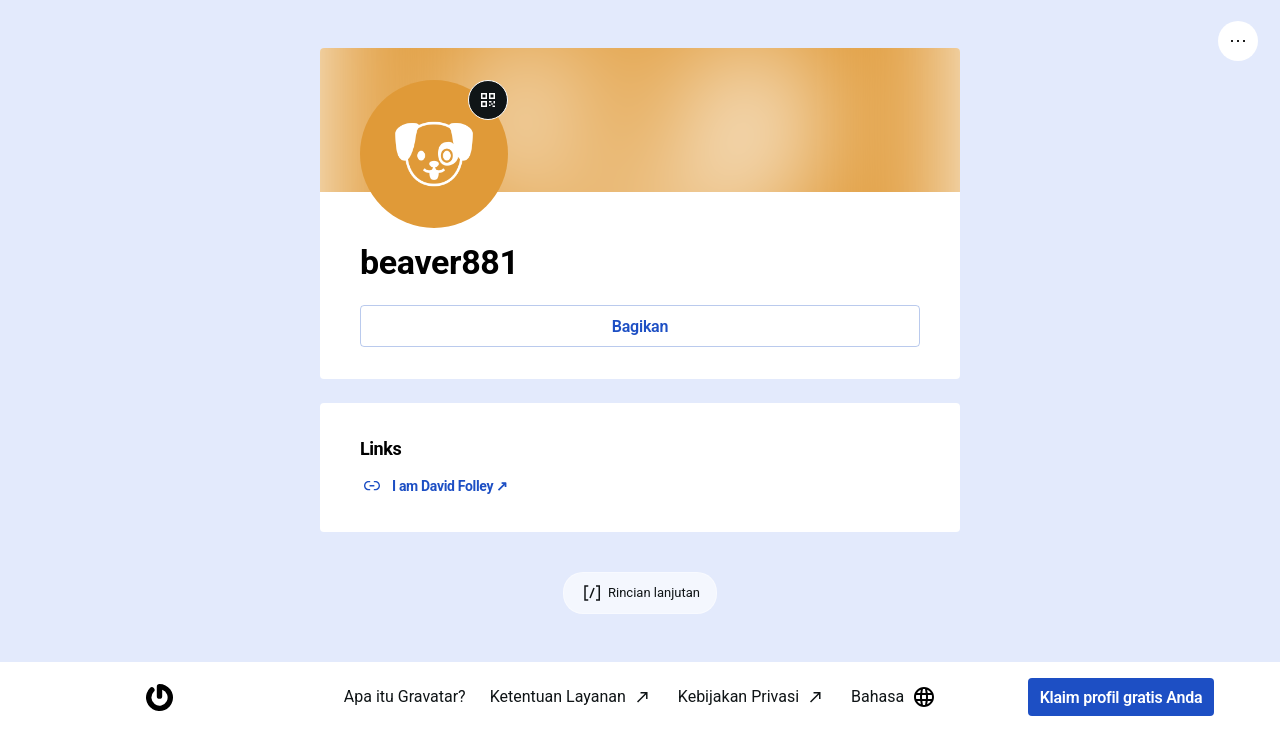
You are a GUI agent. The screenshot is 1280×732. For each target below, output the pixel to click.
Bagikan (640, 326)
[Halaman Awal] (159, 697)
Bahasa (893, 697)
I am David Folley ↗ (450, 486)
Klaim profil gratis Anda (1121, 697)
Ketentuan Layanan (558, 696)
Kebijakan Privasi (738, 696)
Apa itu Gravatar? (405, 696)
